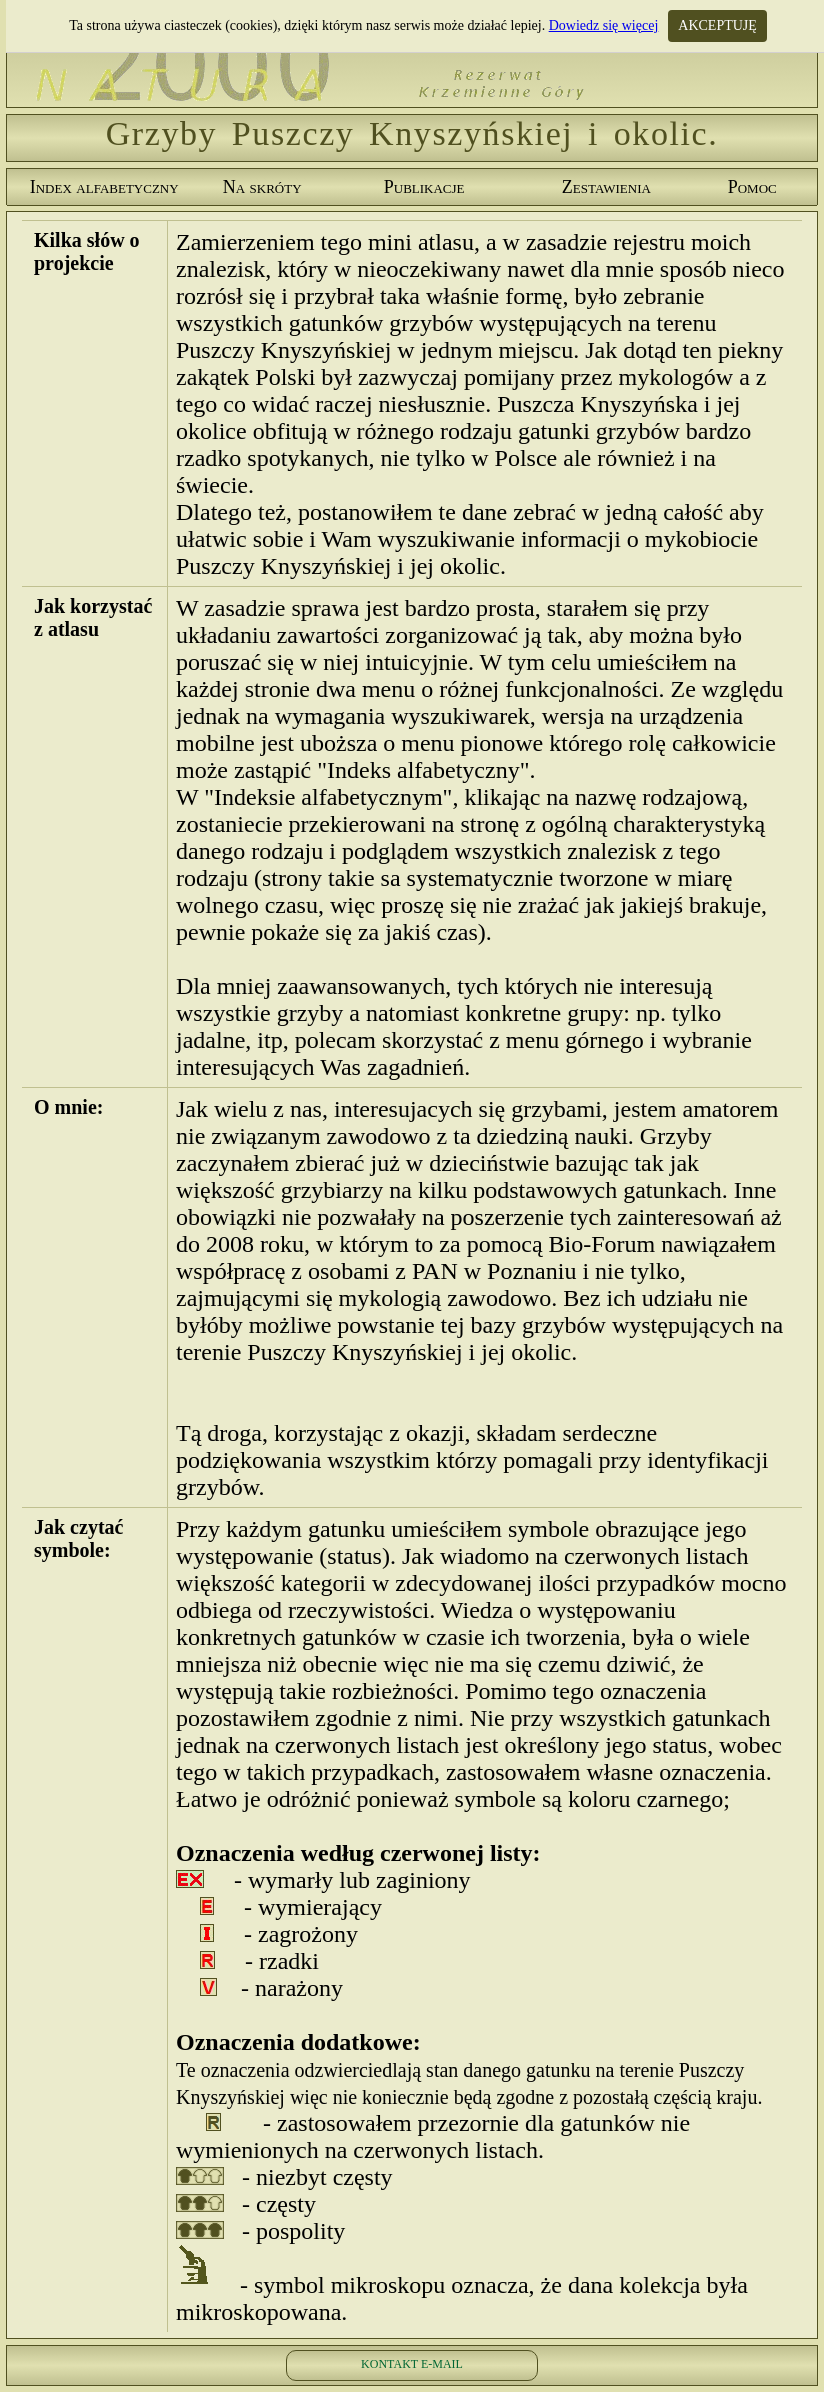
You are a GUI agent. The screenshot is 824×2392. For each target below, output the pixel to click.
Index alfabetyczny (104, 187)
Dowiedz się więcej (604, 25)
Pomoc (752, 187)
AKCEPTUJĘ (717, 25)
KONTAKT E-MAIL (412, 2364)
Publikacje (424, 187)
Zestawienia (606, 187)
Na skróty (262, 187)
